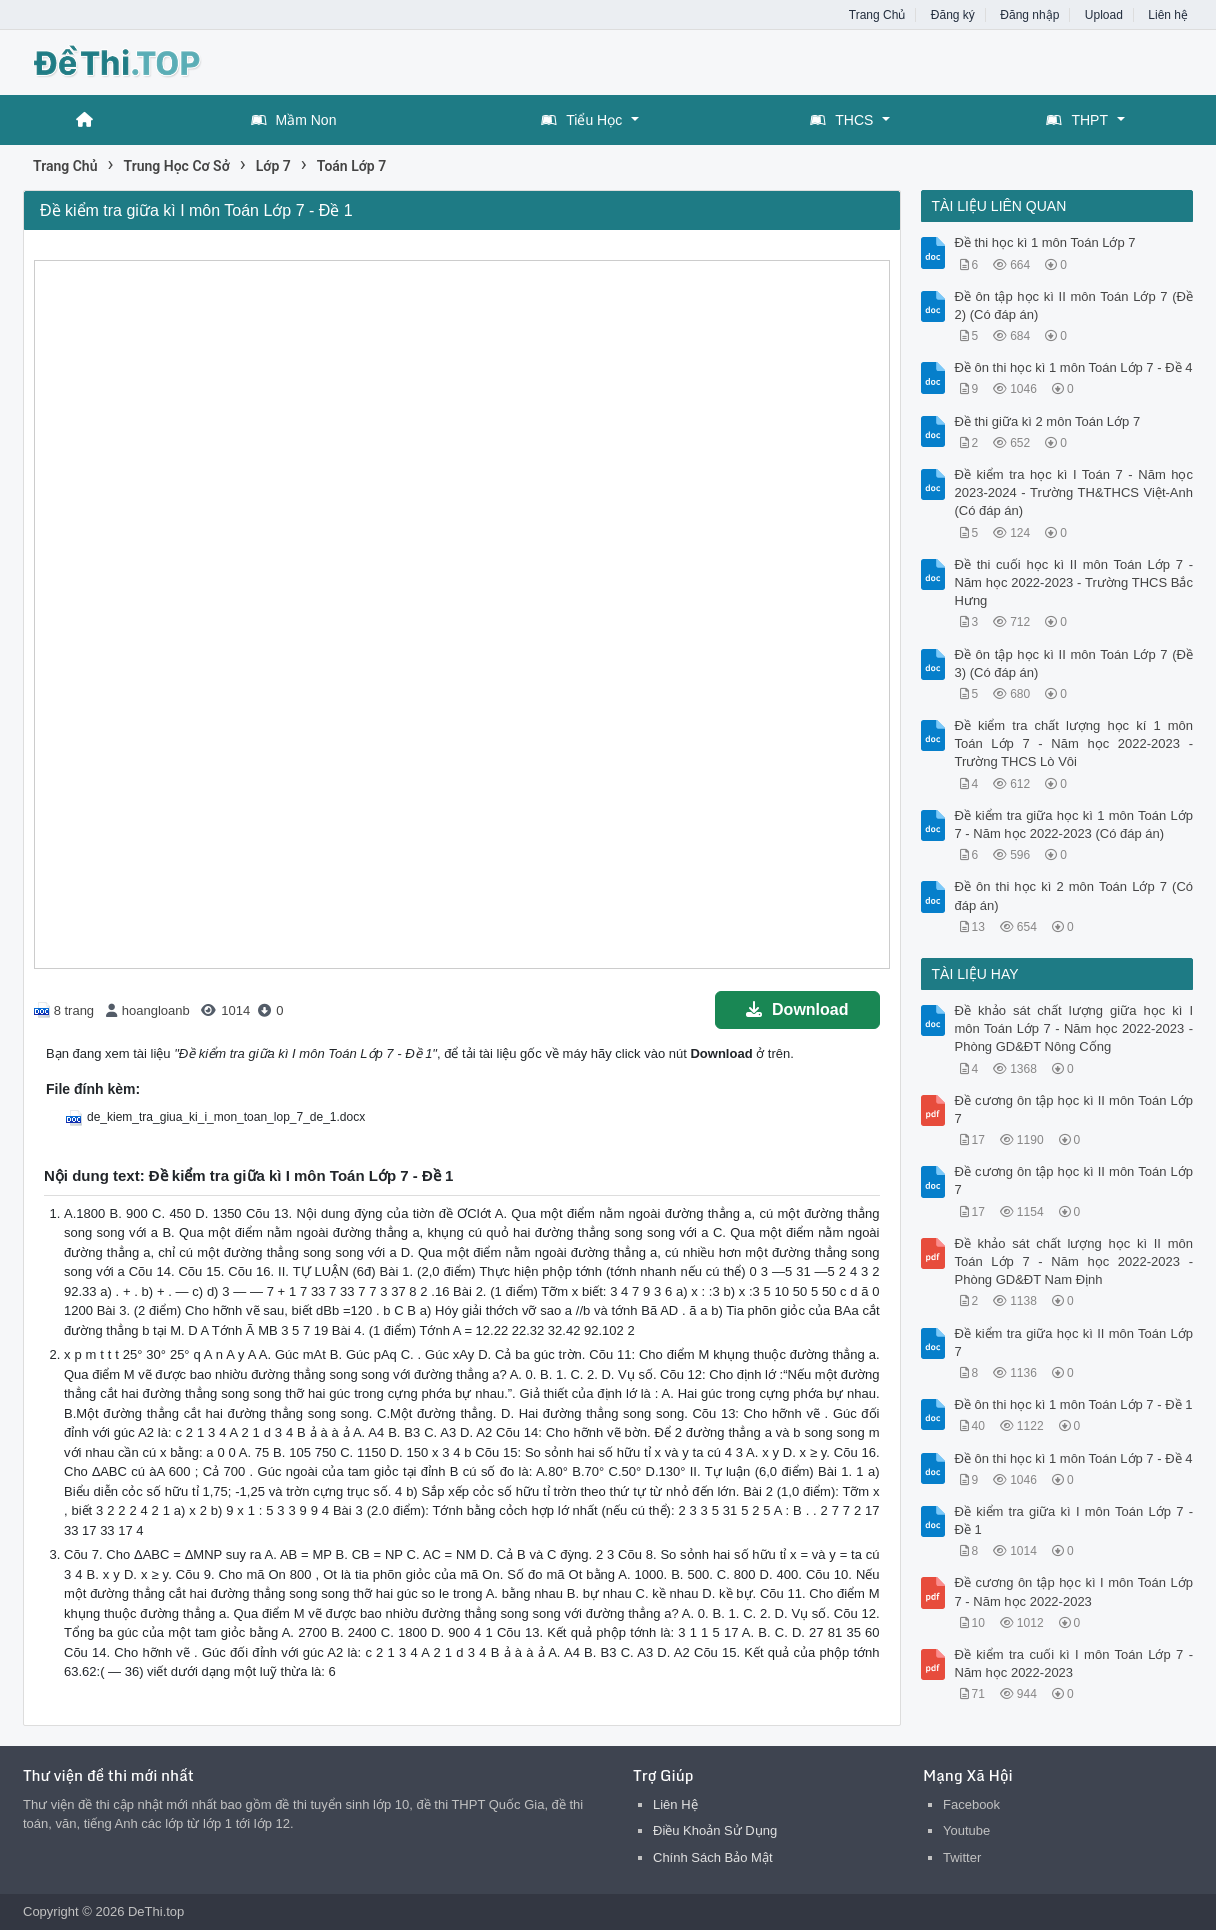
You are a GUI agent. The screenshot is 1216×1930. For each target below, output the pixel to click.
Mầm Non (294, 120)
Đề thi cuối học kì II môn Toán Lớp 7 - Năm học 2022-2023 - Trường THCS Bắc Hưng (1074, 582)
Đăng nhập (1029, 15)
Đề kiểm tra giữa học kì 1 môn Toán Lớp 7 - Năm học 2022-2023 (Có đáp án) (1074, 824)
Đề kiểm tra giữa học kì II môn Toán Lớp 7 (1074, 1342)
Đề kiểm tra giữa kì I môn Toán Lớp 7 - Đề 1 (1074, 1520)
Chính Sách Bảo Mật (713, 1857)
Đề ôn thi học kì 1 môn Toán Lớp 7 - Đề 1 (1074, 1404)
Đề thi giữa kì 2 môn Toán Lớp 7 (1048, 421)
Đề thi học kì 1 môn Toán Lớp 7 (1045, 242)
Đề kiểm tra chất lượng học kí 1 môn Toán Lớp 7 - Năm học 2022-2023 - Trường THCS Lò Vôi (1074, 743)
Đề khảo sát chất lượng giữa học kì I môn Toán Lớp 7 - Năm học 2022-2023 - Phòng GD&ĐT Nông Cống (1074, 1028)
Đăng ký (953, 15)
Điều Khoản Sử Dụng (715, 1830)
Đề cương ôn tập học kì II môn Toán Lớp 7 (1074, 1109)
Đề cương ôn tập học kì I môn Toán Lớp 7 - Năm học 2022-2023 (1074, 1591)
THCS (841, 120)
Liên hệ (1168, 15)
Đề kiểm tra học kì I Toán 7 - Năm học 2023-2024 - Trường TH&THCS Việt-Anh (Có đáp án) (1074, 492)
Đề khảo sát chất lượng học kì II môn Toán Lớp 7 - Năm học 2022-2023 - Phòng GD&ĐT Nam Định (1074, 1261)
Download (797, 1009)
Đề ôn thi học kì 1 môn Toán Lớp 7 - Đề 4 (1074, 367)
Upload (1104, 15)
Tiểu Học (581, 120)
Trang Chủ (877, 15)
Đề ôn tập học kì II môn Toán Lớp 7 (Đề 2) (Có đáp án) (1074, 305)
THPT (1077, 120)
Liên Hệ (675, 1804)
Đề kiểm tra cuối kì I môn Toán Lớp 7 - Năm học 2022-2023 (1074, 1663)
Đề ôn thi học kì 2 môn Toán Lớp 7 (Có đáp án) (1074, 895)
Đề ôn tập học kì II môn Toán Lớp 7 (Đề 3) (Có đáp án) (1074, 663)
